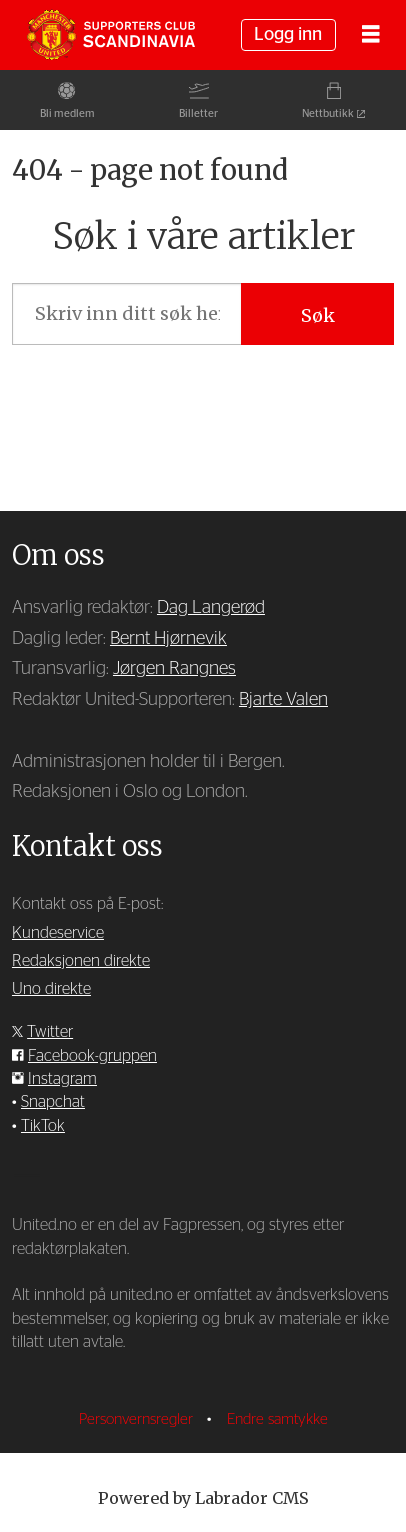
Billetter (198, 113)
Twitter (50, 1032)
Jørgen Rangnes (174, 669)
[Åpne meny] (371, 35)
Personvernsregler (138, 1419)
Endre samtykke (277, 1419)
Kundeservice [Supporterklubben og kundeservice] (58, 933)
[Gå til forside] (111, 35)
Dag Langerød (211, 608)
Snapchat (53, 1102)
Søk (318, 315)
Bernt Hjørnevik (168, 639)
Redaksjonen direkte (81, 961)
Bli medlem (67, 113)
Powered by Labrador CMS (203, 1498)
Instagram (62, 1079)
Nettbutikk (328, 113)
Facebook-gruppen (92, 1056)
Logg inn (288, 35)
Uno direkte (51, 989)
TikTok (43, 1126)
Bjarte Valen (283, 700)
